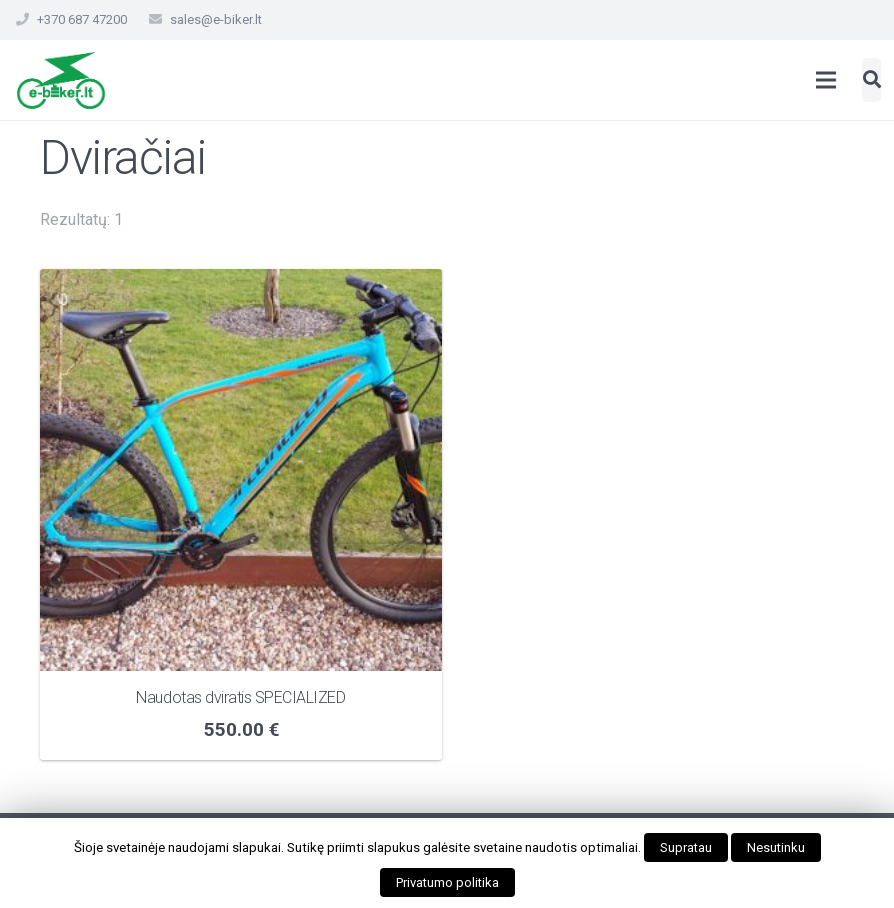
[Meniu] (827, 80)
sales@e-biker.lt (216, 19)
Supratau (686, 847)
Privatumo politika (447, 882)
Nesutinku (776, 847)
